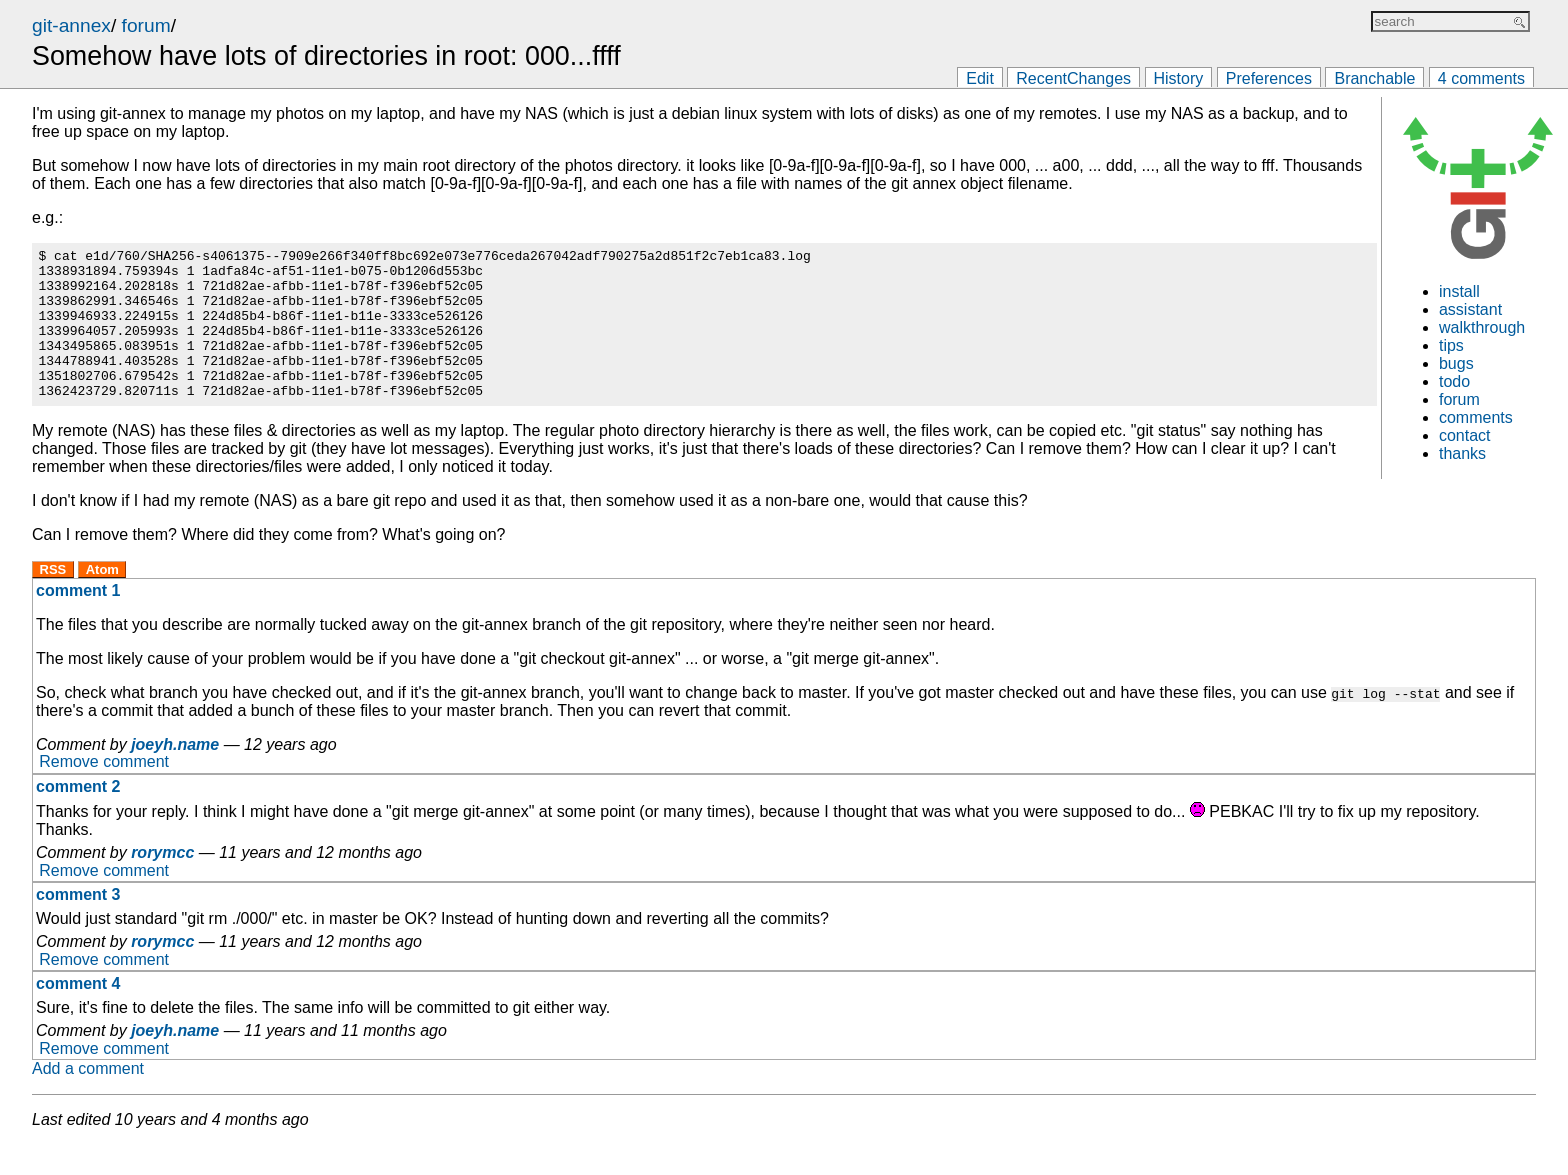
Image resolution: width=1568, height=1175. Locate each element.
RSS (53, 599)
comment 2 (78, 816)
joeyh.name (175, 774)
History (1179, 78)
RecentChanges (1073, 78)
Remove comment (104, 792)
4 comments (1481, 78)
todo (1454, 381)
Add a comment (88, 1098)
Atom (102, 599)
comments (1476, 417)
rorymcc (162, 882)
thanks (1462, 453)
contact (1465, 435)
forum (146, 25)
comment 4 (78, 1013)
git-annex (71, 25)
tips (1451, 345)
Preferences (1269, 78)
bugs (1456, 363)
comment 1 (78, 620)
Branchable (1374, 78)
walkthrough (1482, 327)
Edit (980, 78)
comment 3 (78, 924)
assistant (1470, 309)
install (1459, 291)
